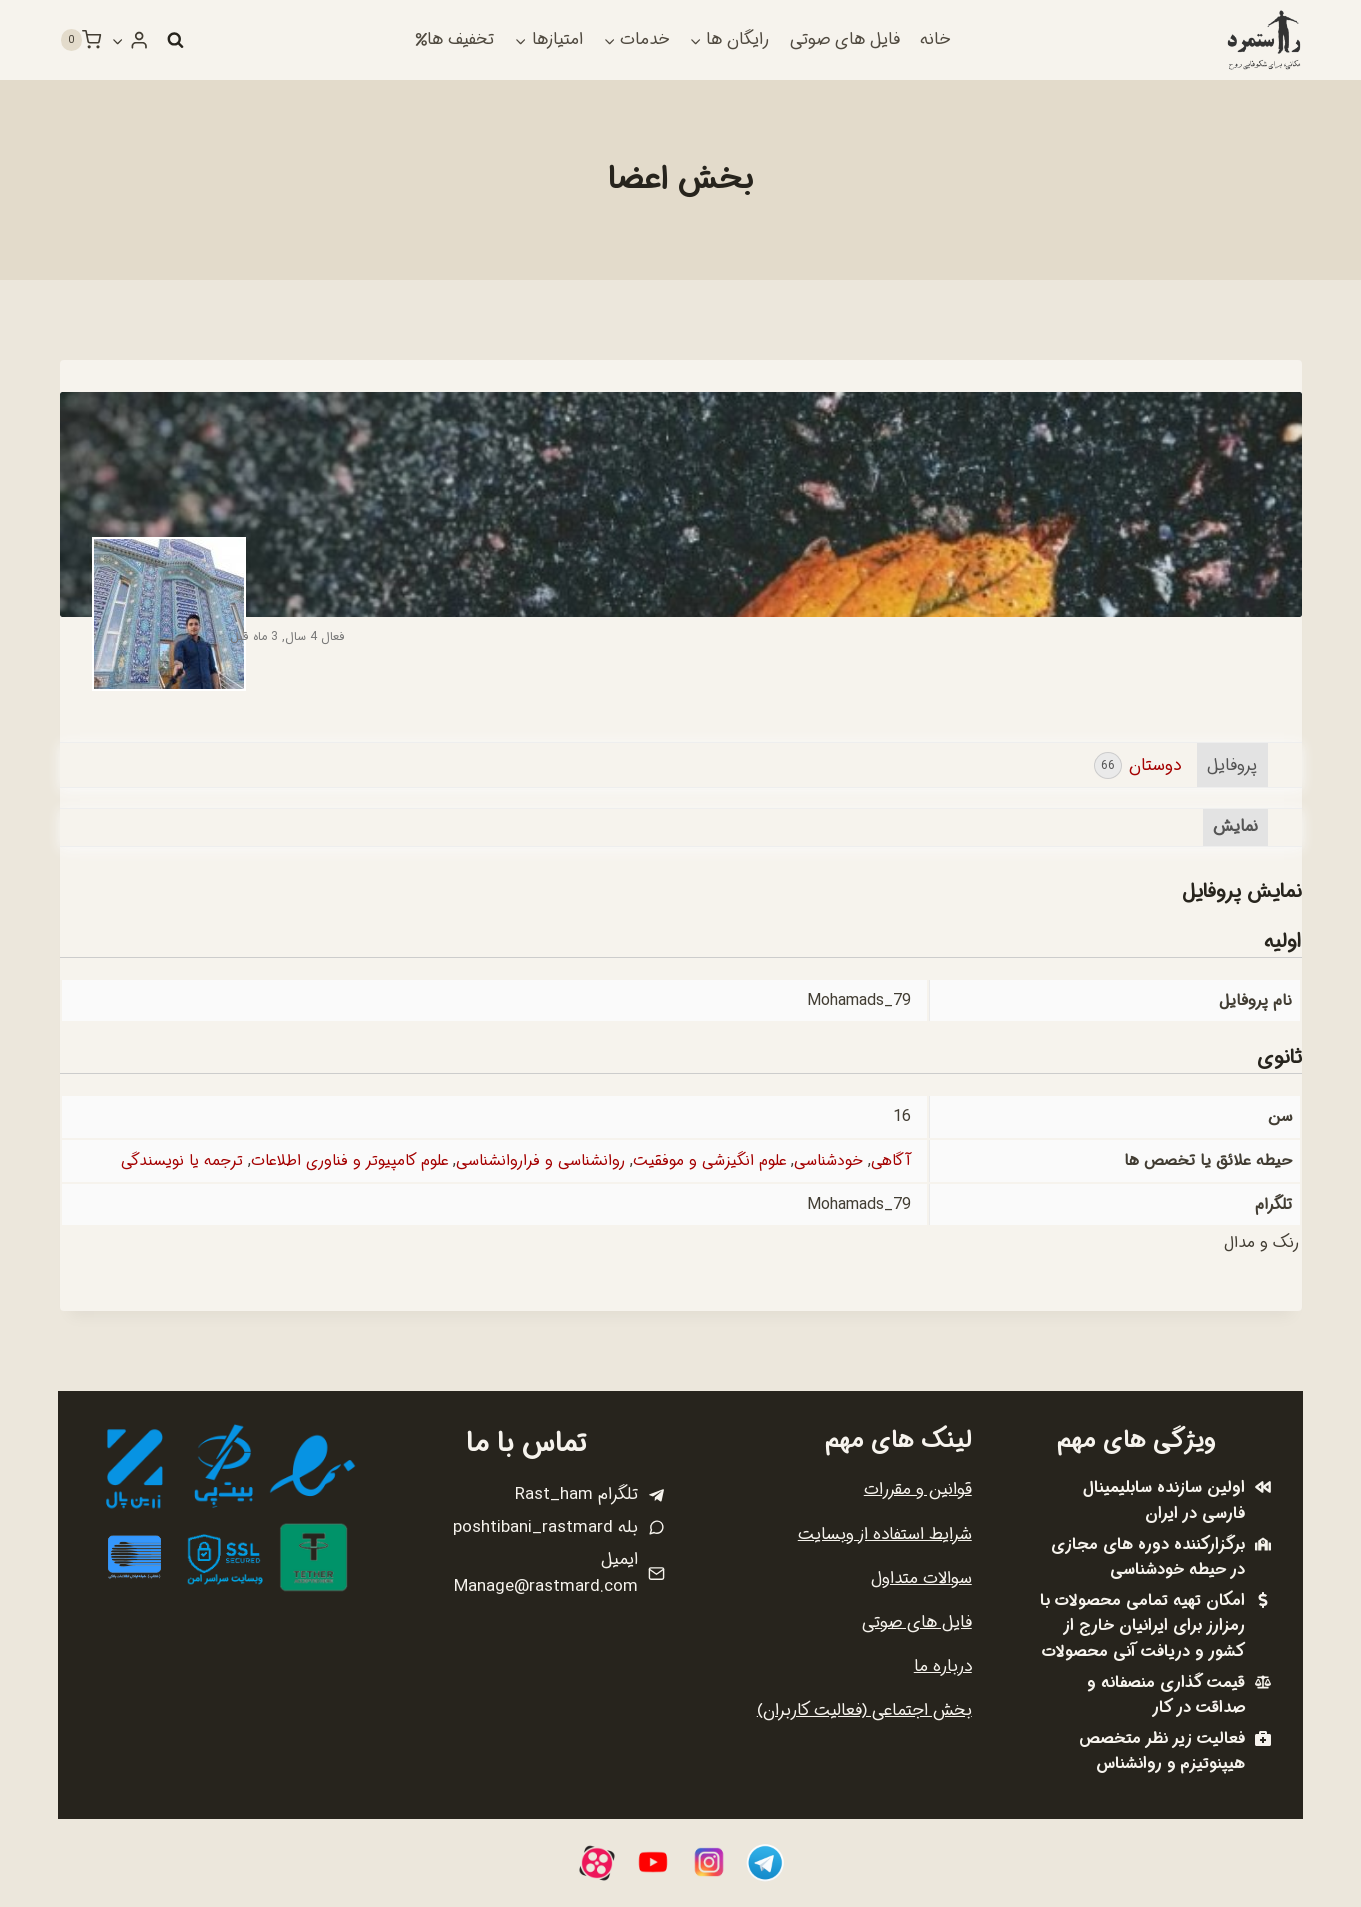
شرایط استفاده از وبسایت (885, 1534)
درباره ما (943, 1666)
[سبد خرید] (81, 40)
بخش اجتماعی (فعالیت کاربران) (864, 1710)
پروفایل (1232, 765)
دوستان (1137, 765)
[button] (119, 40)
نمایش (1235, 827)
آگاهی (890, 1161)
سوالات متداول (921, 1578)
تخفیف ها (455, 39)
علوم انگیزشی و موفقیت (706, 1161)
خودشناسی (826, 1161)
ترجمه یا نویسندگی (169, 1161)
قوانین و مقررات (918, 1489)
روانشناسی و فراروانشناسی (535, 1161)
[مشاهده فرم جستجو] (176, 40)
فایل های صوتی (845, 39)
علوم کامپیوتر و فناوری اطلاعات (340, 1161)
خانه (935, 39)
